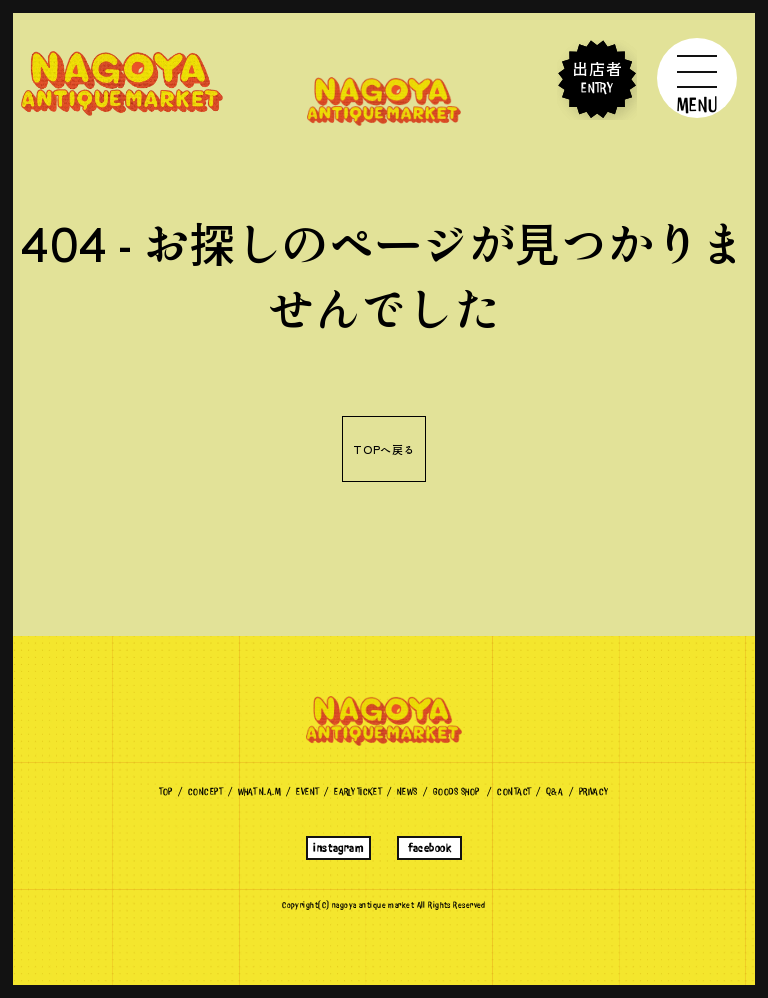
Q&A (554, 791)
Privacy (594, 791)
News (407, 791)
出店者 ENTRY (597, 79)
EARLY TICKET (357, 791)
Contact (513, 791)
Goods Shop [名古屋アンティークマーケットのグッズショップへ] (456, 791)
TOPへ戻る (384, 449)
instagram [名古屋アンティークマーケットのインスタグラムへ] (338, 848)
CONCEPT (205, 791)
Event (307, 791)
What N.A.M (259, 791)
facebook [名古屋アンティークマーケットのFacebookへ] (429, 848)
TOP (165, 791)
